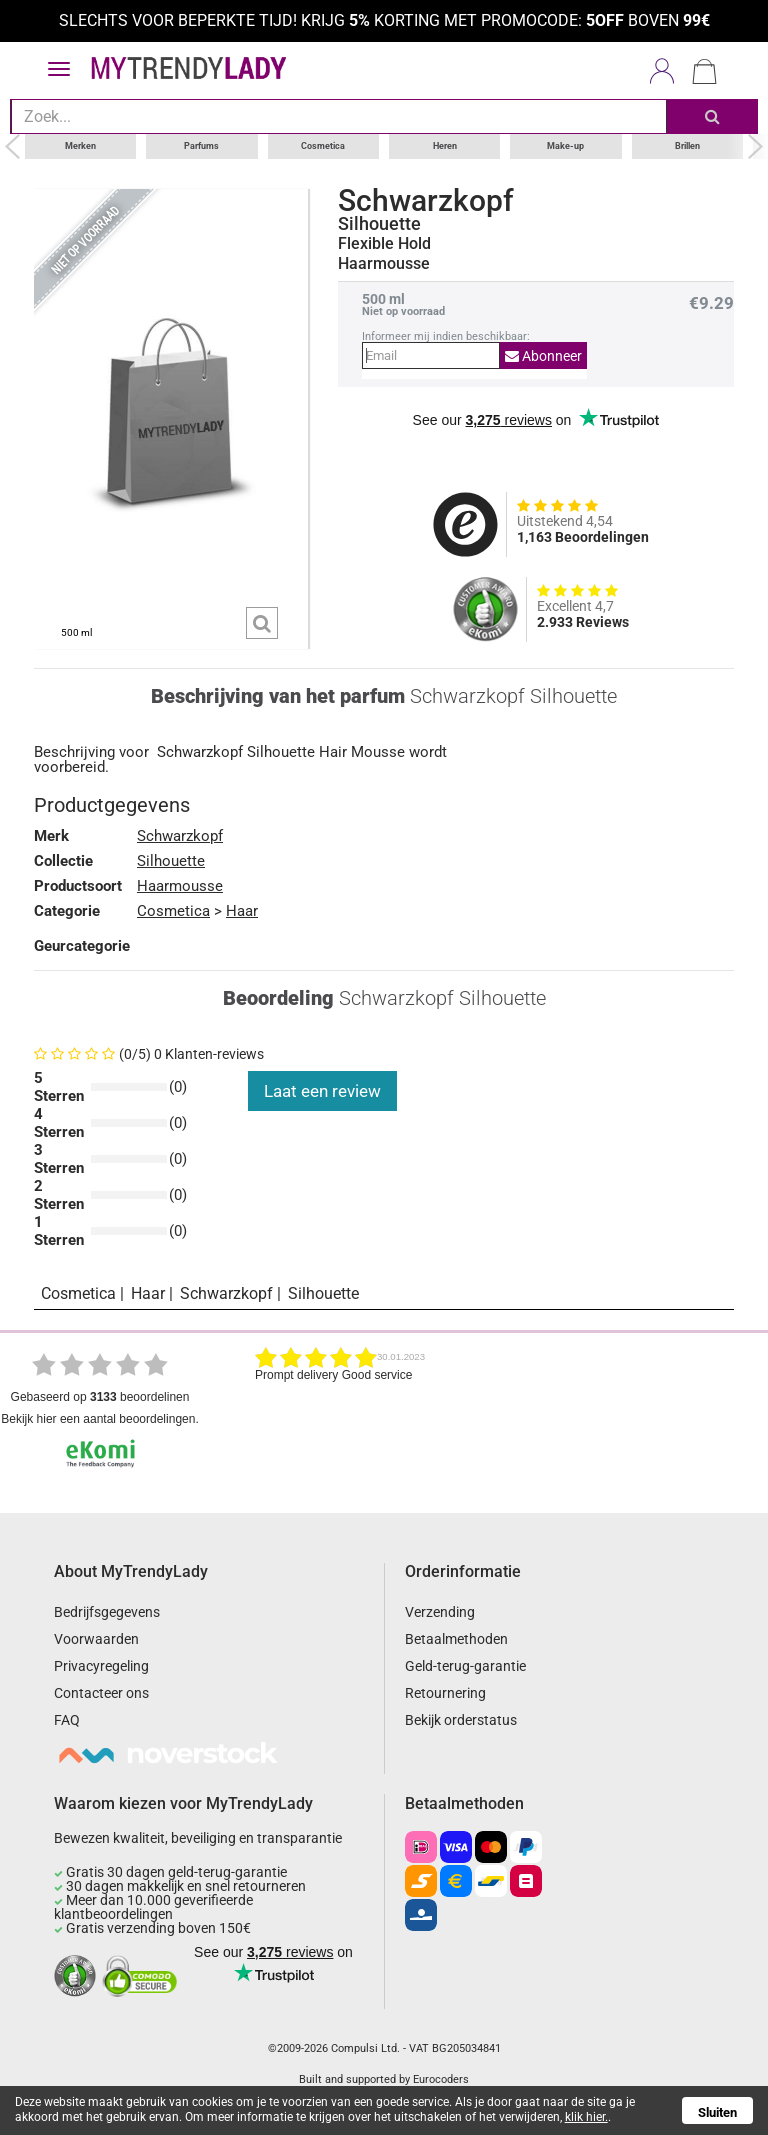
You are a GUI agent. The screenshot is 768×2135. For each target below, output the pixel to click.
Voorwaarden (96, 1639)
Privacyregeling (101, 1666)
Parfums (201, 146)
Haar (242, 911)
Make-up (565, 146)
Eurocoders (441, 2079)
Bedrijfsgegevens (107, 1612)
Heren (445, 146)
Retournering (445, 1693)
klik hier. (586, 2117)
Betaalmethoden (456, 1639)
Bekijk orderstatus (461, 1720)
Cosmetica (323, 146)
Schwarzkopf (426, 201)
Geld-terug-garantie (465, 1666)
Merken (80, 146)
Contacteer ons (101, 1693)
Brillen (687, 146)
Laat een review (322, 1091)
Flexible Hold (384, 244)
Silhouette (379, 224)
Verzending (440, 1612)
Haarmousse (180, 886)
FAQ (67, 1720)
